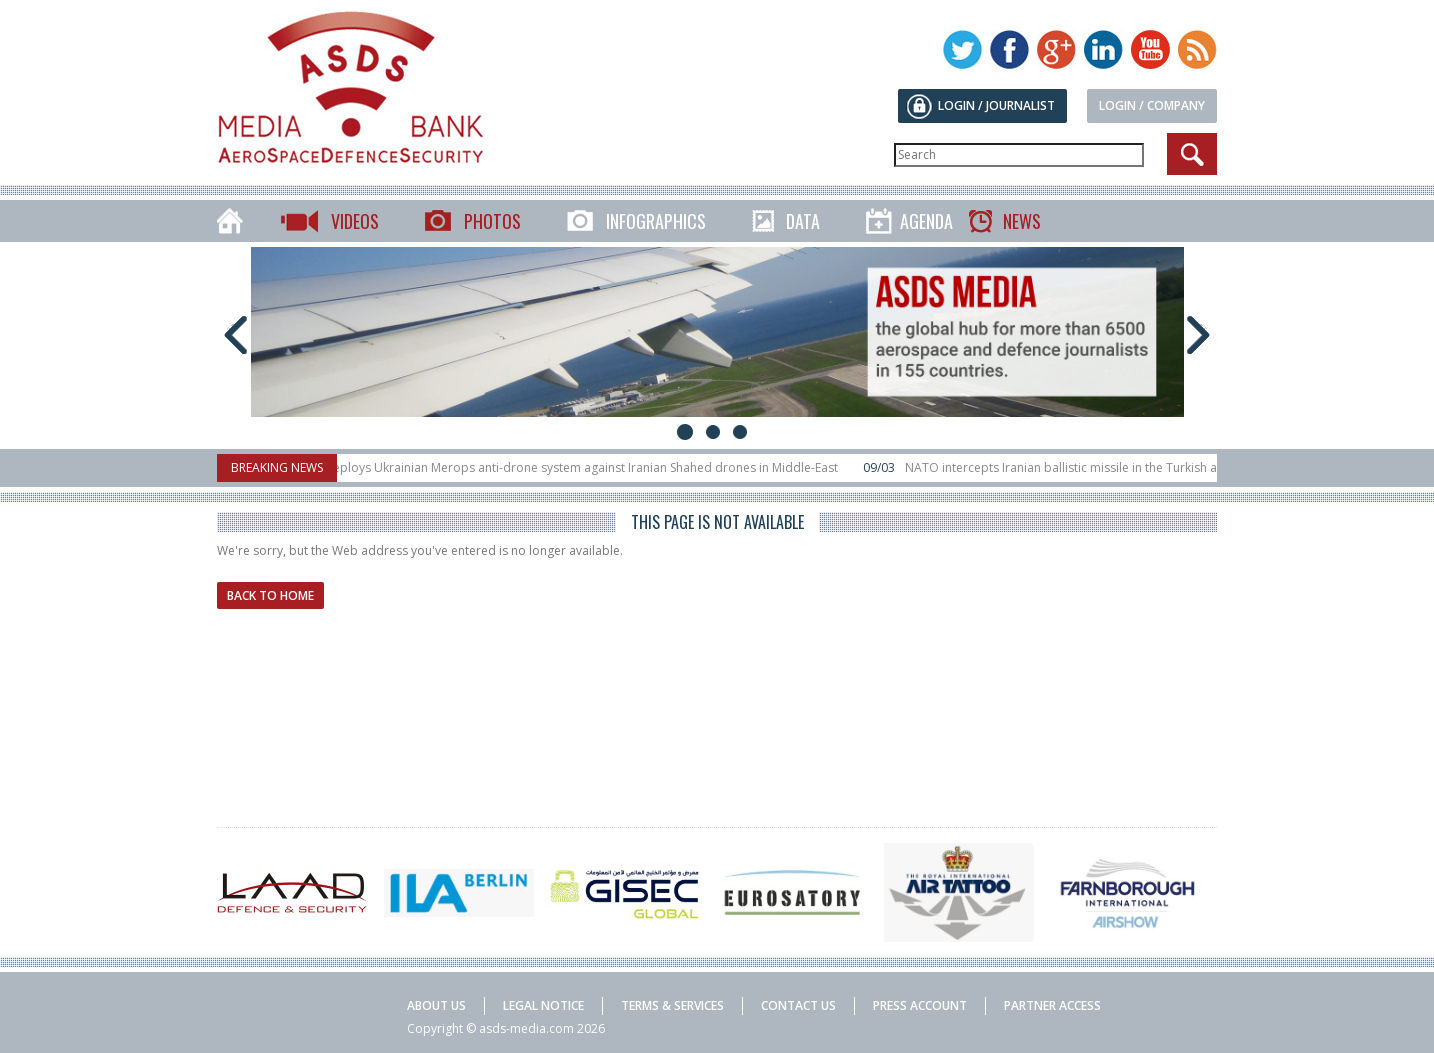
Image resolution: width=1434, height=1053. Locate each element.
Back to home (270, 595)
